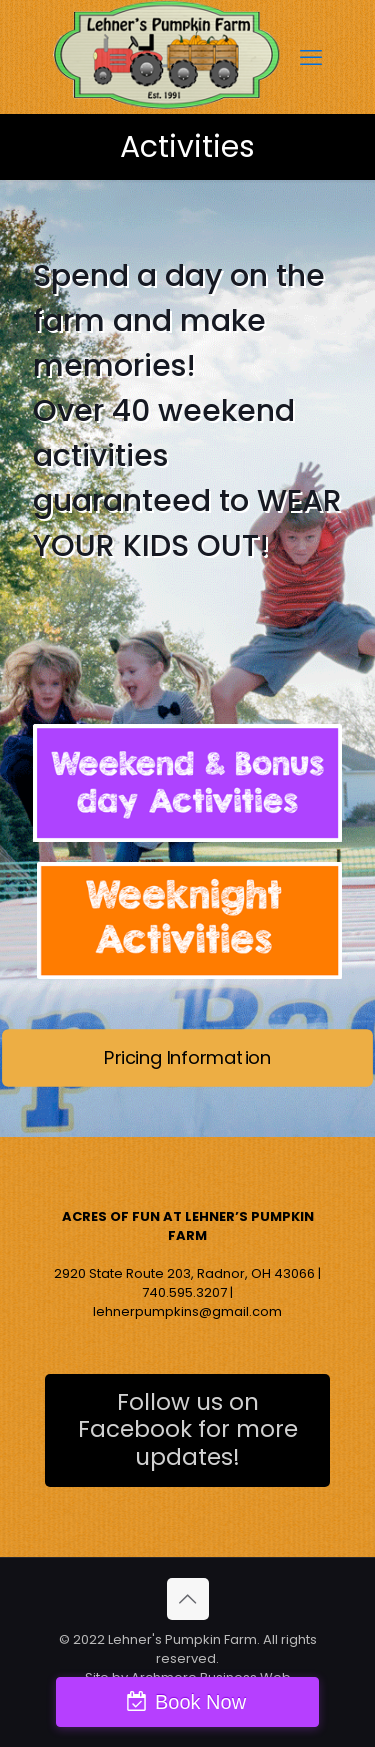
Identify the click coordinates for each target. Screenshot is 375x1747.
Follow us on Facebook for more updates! (188, 1430)
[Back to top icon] (188, 1599)
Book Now (200, 1702)
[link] (187, 783)
